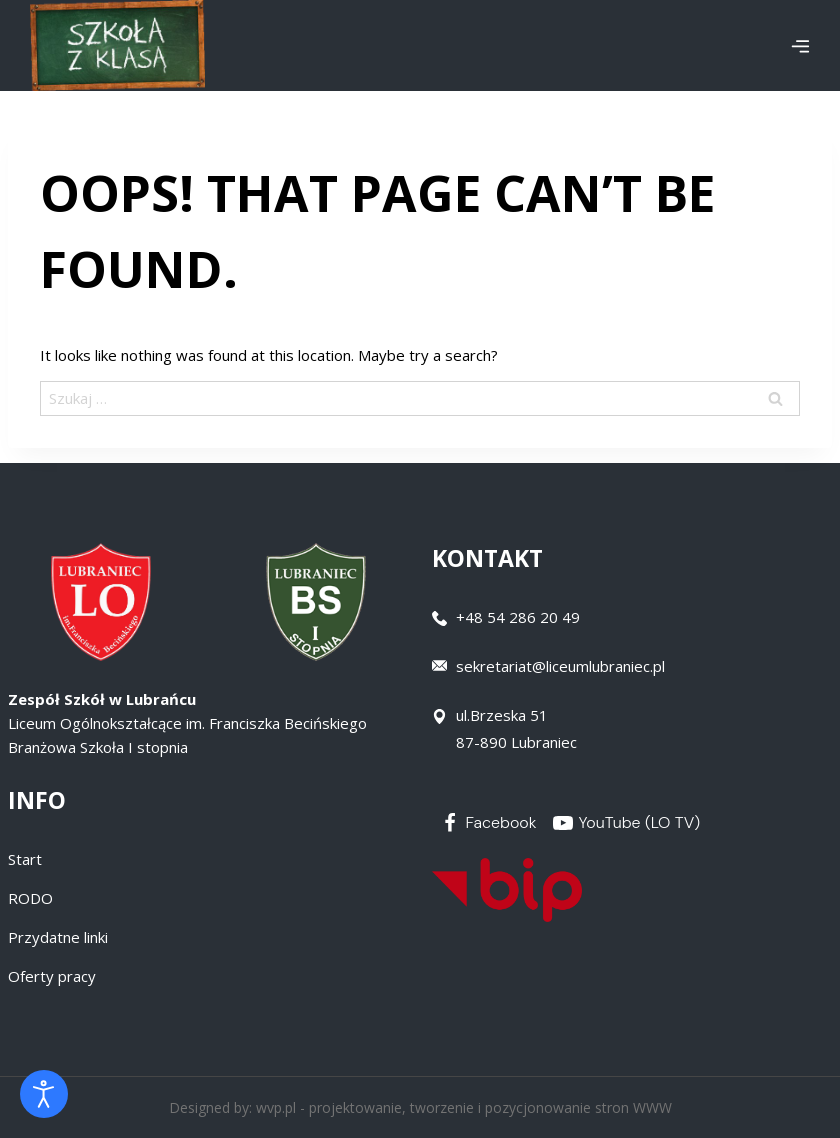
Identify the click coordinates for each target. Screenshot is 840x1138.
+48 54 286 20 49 (518, 617)
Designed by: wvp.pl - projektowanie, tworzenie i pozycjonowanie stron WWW (420, 1107)
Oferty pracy (52, 976)
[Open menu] (800, 46)
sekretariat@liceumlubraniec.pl (560, 666)
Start (25, 859)
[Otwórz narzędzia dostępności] (44, 1094)
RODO (30, 898)
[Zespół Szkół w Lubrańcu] (117, 45)
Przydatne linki (58, 937)
